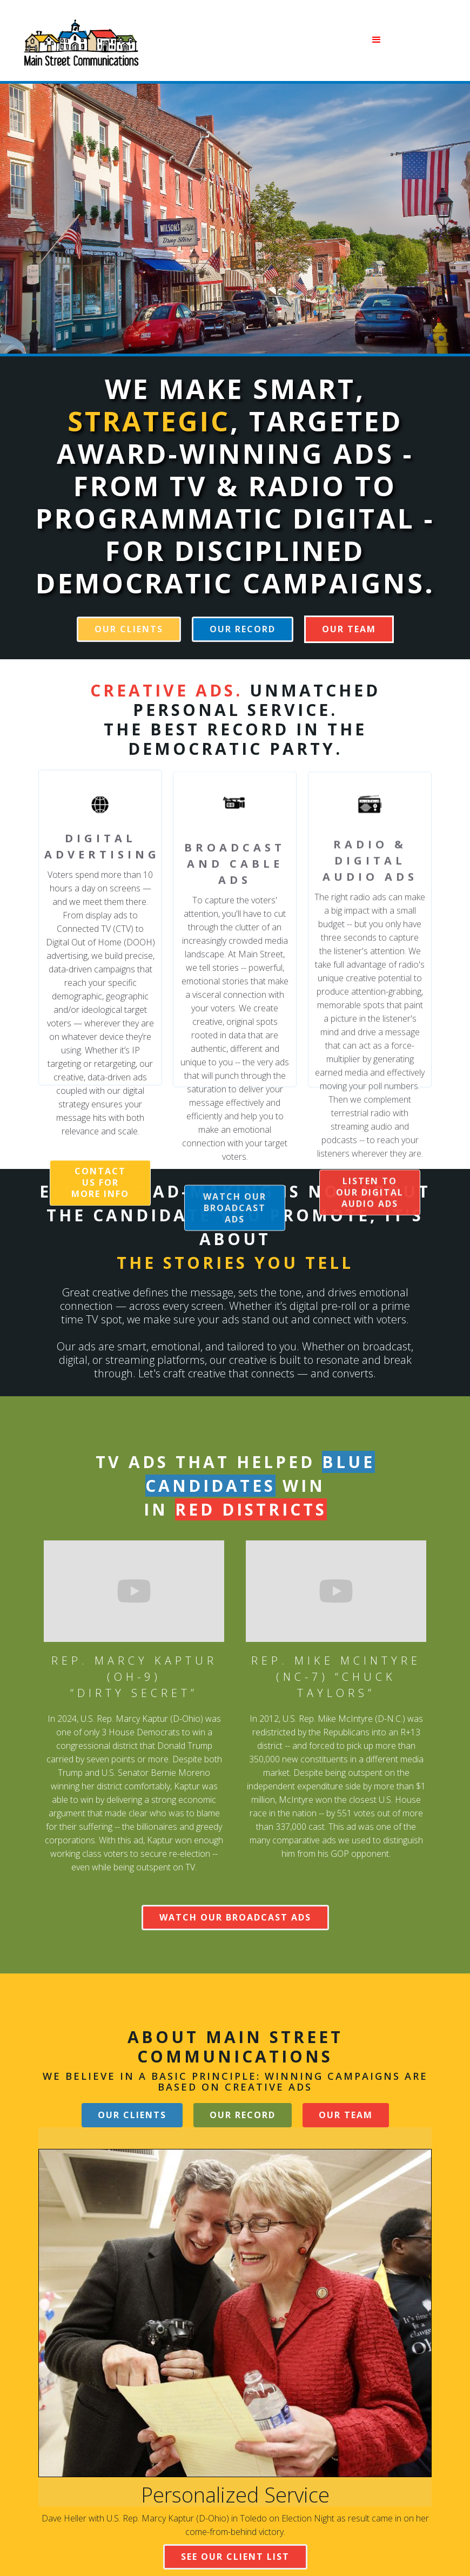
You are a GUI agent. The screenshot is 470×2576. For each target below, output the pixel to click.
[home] (79, 39)
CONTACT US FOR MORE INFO (100, 1192)
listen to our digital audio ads (370, 1218)
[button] (273, 40)
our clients (129, 629)
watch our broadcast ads (234, 1231)
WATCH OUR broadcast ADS (235, 1917)
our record (243, 629)
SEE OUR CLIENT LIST (235, 2557)
